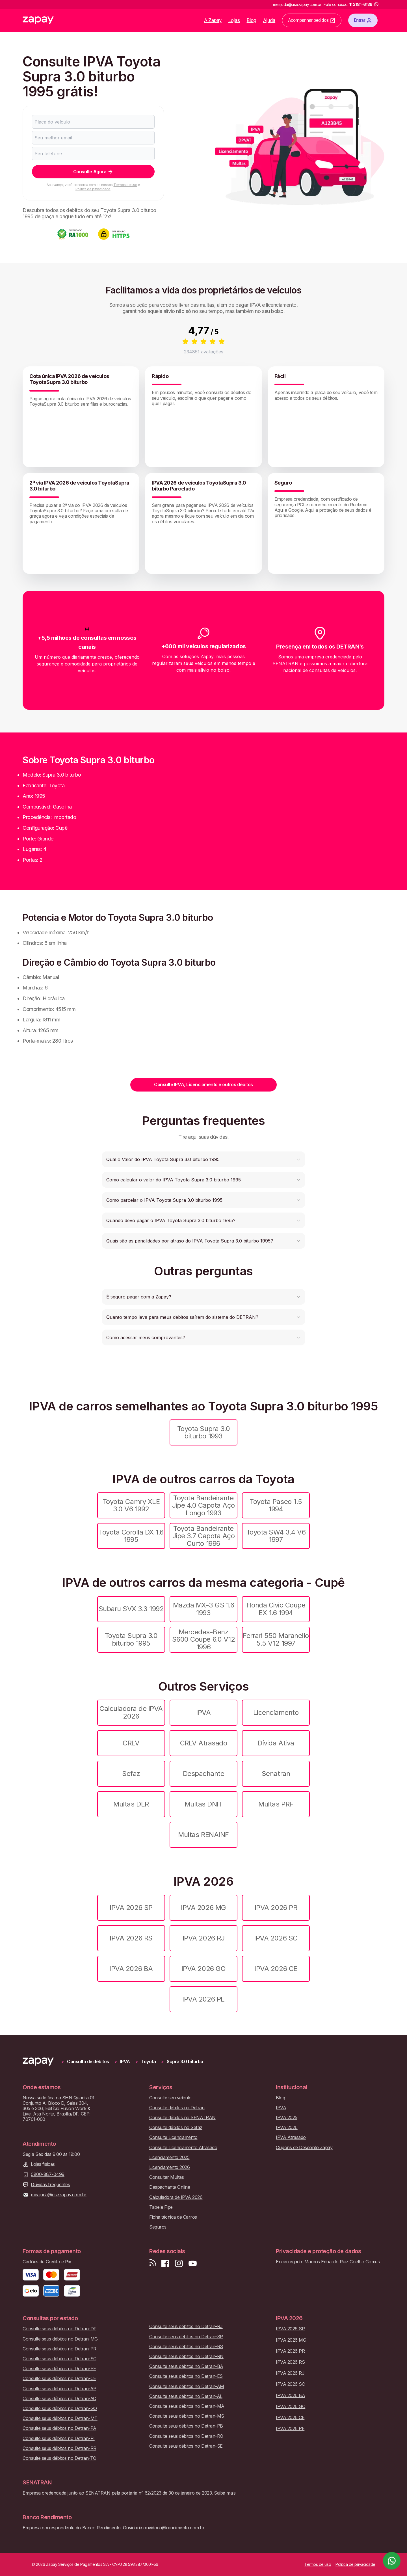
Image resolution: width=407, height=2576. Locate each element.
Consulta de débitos (88, 2061)
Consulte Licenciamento (173, 2137)
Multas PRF (275, 1804)
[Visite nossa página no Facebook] (165, 2263)
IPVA (203, 1712)
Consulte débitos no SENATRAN (182, 2117)
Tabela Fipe (161, 2207)
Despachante (203, 1773)
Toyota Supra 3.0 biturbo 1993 (203, 1432)
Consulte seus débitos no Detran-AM (186, 2386)
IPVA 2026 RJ (203, 1938)
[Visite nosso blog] (152, 2263)
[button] (203, 1159)
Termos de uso (125, 185)
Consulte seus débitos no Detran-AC (59, 2398)
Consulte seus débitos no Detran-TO (59, 2458)
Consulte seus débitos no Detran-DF (59, 2328)
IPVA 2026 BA (131, 1969)
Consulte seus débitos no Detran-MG (60, 2339)
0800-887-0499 (47, 2174)
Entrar (363, 20)
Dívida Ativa (275, 1743)
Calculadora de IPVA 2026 (131, 1712)
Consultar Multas (166, 2177)
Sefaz (131, 1773)
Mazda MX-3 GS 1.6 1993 (203, 1609)
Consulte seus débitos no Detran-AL (185, 2396)
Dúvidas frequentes (50, 2184)
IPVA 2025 (286, 2117)
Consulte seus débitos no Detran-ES (186, 2376)
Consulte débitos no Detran (177, 2107)
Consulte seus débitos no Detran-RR (59, 2448)
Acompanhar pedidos (311, 20)
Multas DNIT (204, 1804)
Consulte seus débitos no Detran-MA (186, 2406)
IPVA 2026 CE (275, 1969)
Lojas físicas (43, 2164)
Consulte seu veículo (170, 2097)
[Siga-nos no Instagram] (178, 2263)
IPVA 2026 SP (131, 1907)
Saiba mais (224, 2493)
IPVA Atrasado (291, 2137)
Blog (251, 20)
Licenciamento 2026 (169, 2167)
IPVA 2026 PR (276, 1907)
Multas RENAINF (203, 1835)
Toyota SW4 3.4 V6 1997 (276, 1536)
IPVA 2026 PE (203, 1999)
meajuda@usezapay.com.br (58, 2194)
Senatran (276, 1773)
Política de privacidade (93, 189)
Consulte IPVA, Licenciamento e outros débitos (203, 1084)
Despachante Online (169, 2187)
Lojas (234, 20)
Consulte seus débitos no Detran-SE (186, 2446)
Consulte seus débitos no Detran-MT (60, 2418)
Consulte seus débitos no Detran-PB (186, 2426)
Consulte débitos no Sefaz (175, 2127)
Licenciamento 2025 (169, 2157)
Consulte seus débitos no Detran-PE (59, 2368)
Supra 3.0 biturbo (185, 2061)
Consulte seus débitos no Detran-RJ (186, 2326)
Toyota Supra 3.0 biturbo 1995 (131, 1639)
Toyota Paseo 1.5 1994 (276, 1505)
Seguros (157, 2227)
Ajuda (269, 20)
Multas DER (131, 1804)
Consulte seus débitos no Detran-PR (59, 2349)
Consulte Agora (93, 171)
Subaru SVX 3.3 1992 (131, 1609)
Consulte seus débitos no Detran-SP (186, 2336)
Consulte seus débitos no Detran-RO (186, 2436)
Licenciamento (276, 1712)
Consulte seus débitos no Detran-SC (59, 2358)
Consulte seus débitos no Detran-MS (186, 2416)
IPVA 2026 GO (203, 1969)
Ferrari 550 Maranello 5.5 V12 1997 (276, 1639)
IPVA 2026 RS (131, 1938)
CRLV (131, 1743)
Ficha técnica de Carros (173, 2217)
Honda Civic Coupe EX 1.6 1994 (276, 1609)
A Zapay (213, 20)
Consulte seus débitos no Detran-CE (59, 2378)
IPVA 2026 (287, 2127)
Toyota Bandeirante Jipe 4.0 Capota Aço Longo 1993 (203, 1505)
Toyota (148, 2061)
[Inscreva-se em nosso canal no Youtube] (192, 2263)
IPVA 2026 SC (275, 1938)
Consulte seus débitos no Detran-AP (59, 2388)
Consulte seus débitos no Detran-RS (186, 2346)
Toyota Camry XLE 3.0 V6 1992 (131, 1505)
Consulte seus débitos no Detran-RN (186, 2356)
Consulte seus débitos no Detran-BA (186, 2366)
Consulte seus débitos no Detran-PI (59, 2438)
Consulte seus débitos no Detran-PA (59, 2428)
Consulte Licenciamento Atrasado (183, 2147)
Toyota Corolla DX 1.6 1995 (131, 1536)
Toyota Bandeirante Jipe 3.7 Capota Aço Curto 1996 (203, 1536)
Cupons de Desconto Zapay (304, 2147)
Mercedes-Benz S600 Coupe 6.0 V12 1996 (203, 1639)
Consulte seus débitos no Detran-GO (60, 2408)
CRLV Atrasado (203, 1743)
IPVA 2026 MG (203, 1907)
